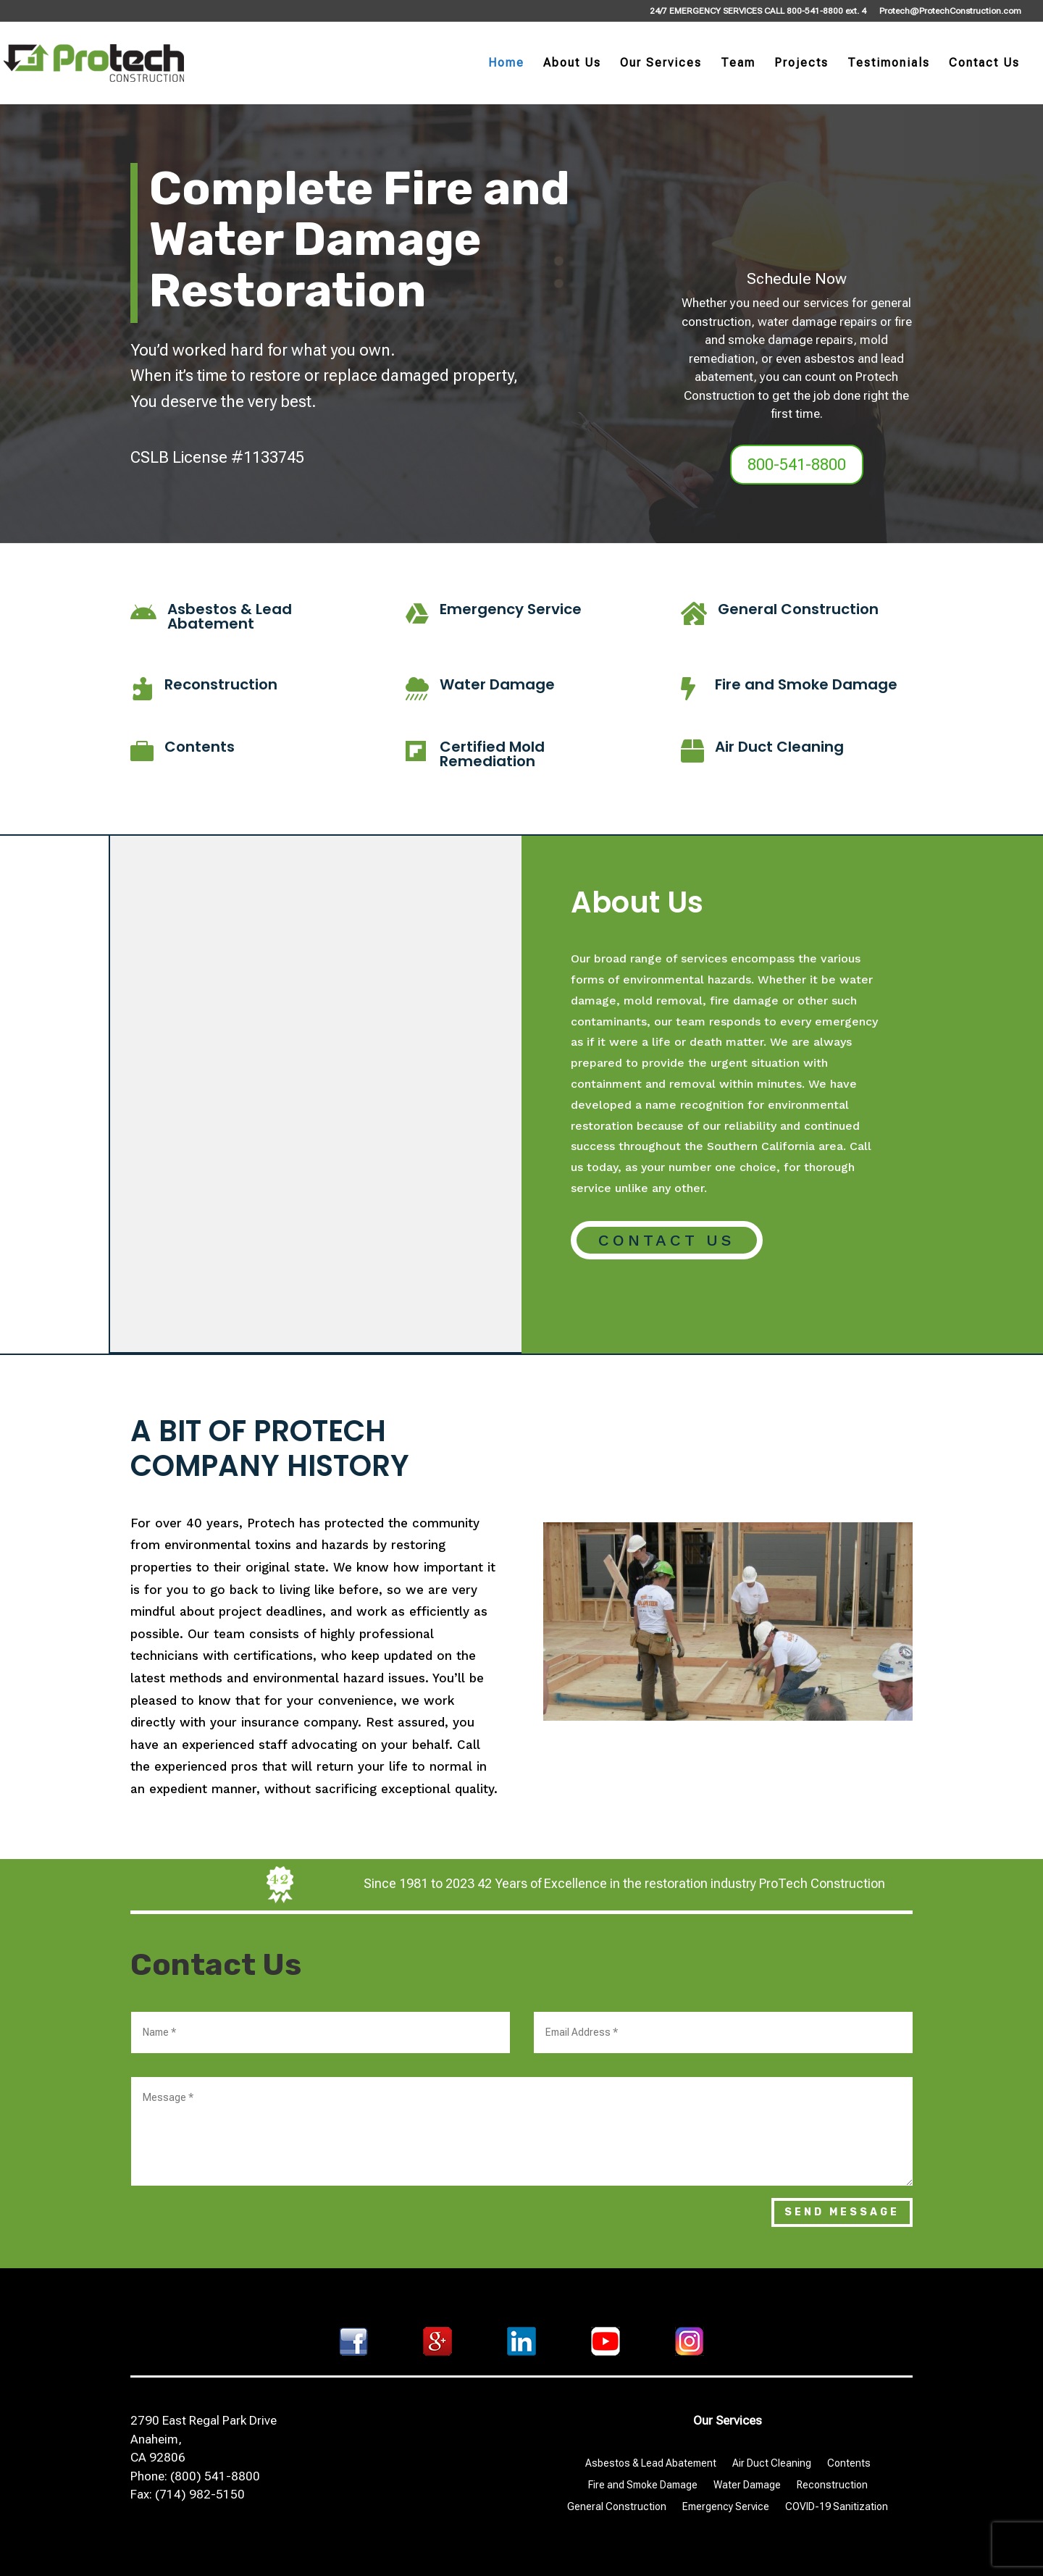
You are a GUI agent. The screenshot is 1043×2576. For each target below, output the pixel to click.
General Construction (798, 609)
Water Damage (497, 684)
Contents (199, 747)
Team (738, 64)
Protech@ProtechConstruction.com (950, 11)
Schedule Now (797, 279)
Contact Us (984, 64)
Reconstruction (220, 684)
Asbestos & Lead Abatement (229, 616)
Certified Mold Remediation (492, 754)
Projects (801, 64)
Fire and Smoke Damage (806, 684)
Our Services (661, 64)
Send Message (842, 2212)
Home (506, 64)
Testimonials (888, 64)
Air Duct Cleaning (779, 747)
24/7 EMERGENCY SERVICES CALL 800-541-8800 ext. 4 (758, 11)
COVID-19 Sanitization (836, 2506)
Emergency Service (511, 609)
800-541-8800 (796, 465)
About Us (572, 64)
